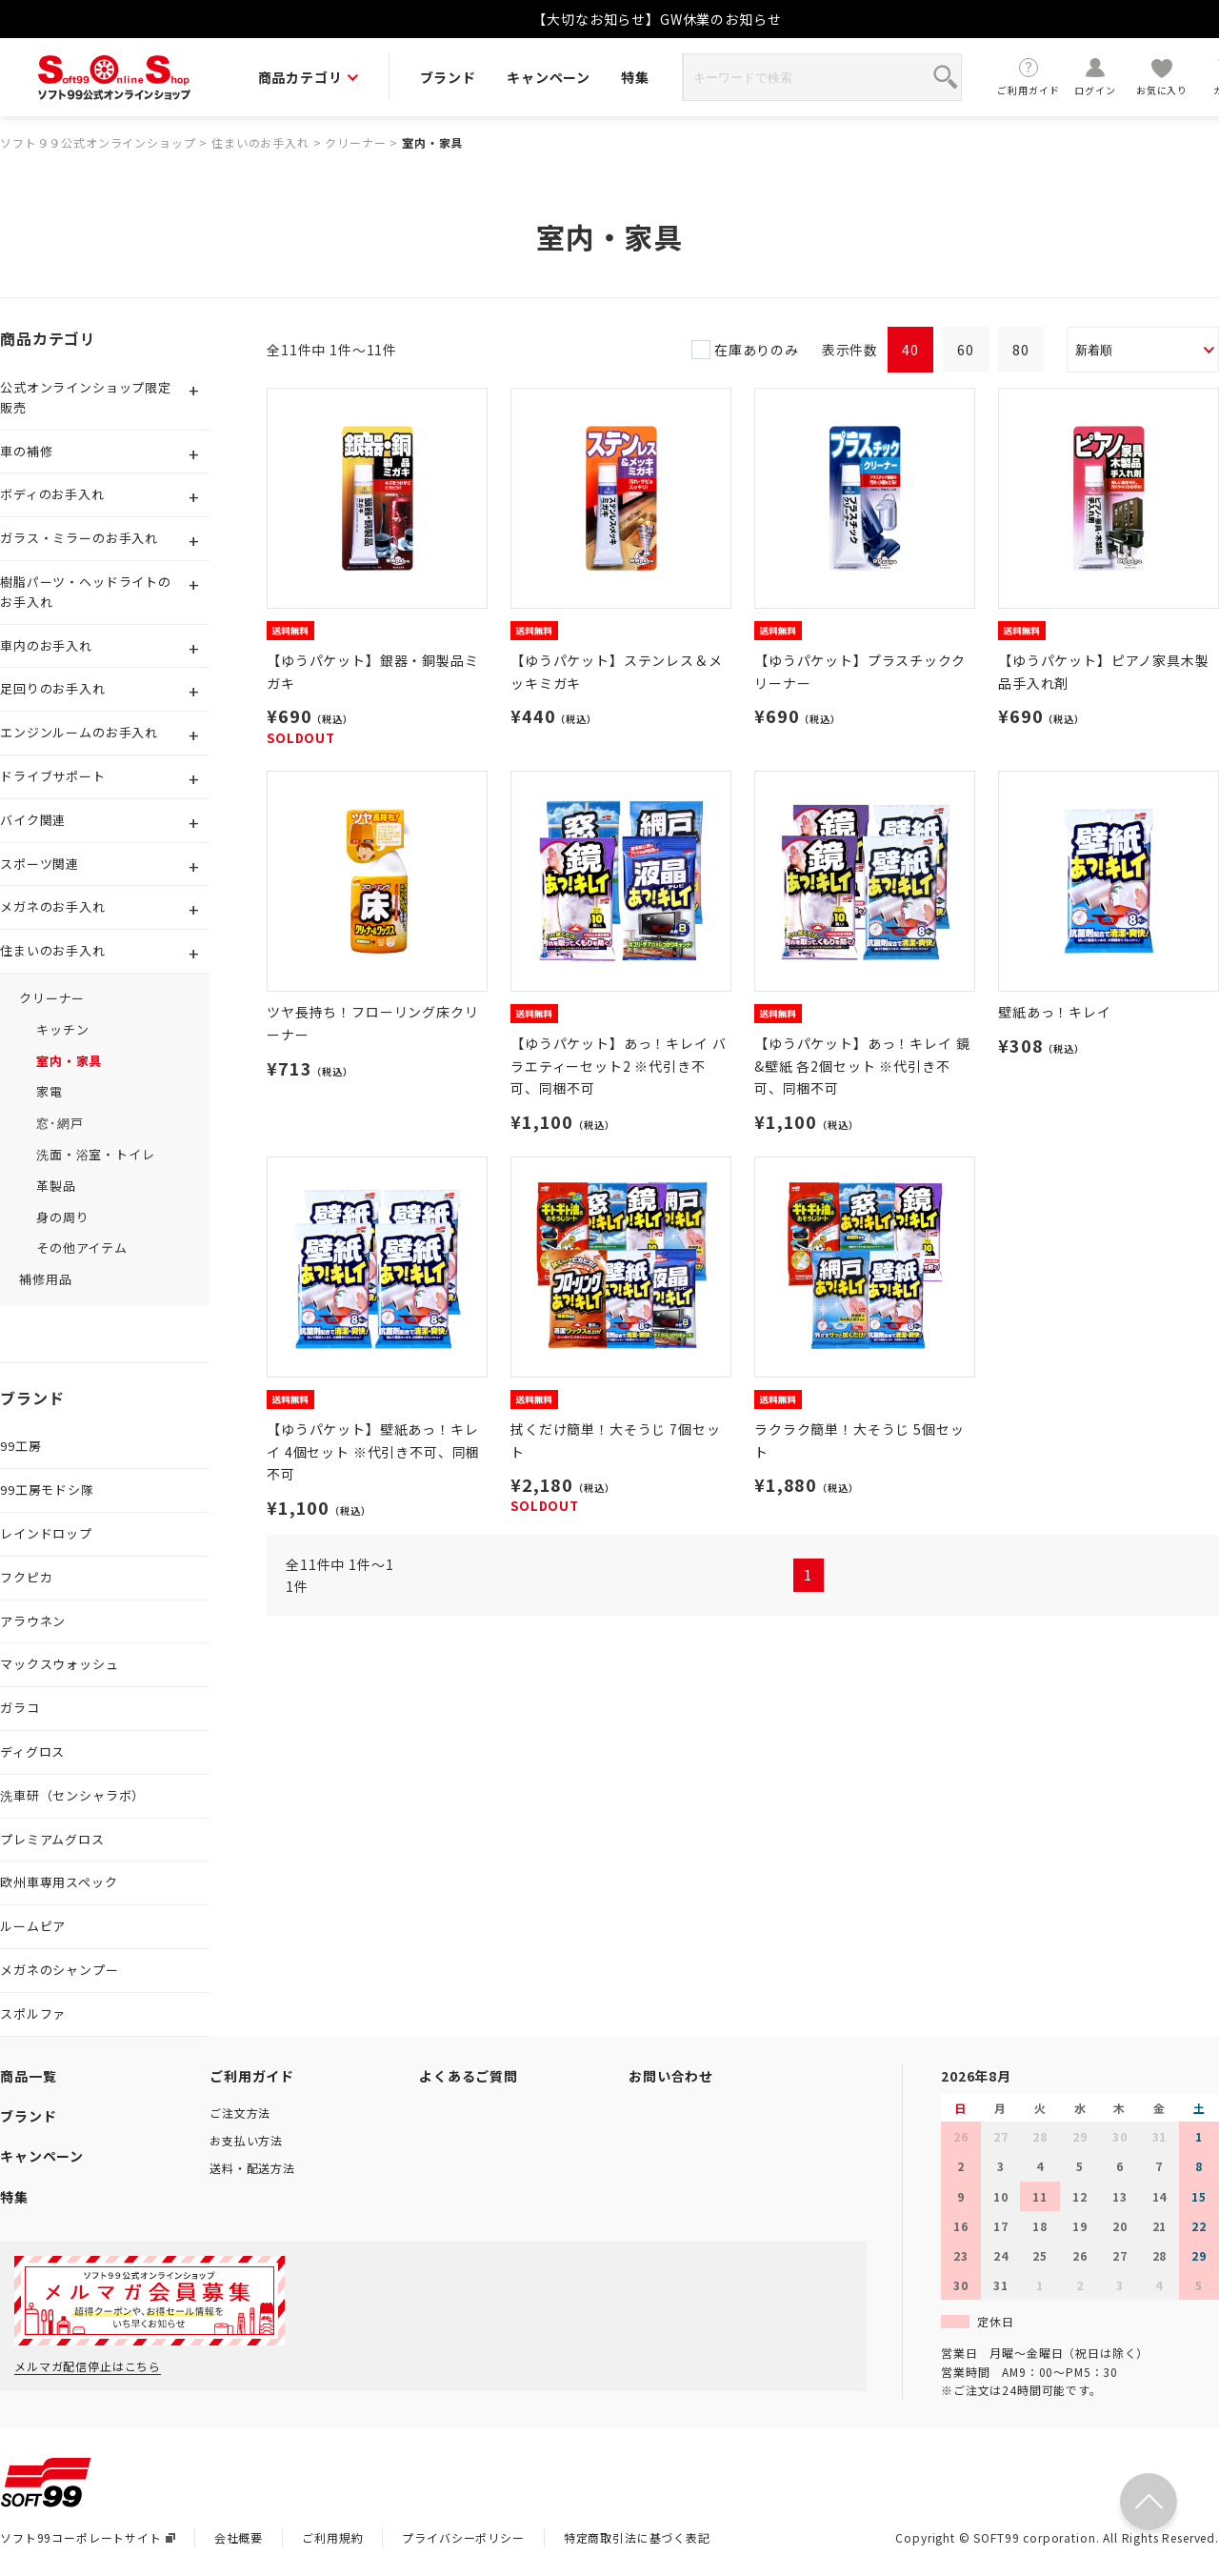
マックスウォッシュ (59, 1664)
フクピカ (26, 1577)
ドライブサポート (53, 776)
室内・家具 (432, 142)
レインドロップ (46, 1533)
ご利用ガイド (1028, 76)
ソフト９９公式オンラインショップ (97, 142)
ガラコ (20, 1708)
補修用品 (45, 1279)
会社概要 (238, 2537)
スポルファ (33, 2013)
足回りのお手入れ (53, 688)
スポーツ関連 (39, 864)
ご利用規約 (332, 2537)
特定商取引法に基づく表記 (637, 2537)
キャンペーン (548, 77)
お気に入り (1162, 76)
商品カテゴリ (308, 77)
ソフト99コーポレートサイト (87, 2537)
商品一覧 (28, 2075)
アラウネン (33, 1621)
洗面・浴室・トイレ (95, 1154)
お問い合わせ (671, 2075)
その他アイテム (82, 1247)
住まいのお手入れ (260, 142)
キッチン (62, 1029)
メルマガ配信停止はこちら (87, 2366)
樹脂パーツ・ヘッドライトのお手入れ (85, 592)
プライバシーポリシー (463, 2537)
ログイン (1095, 76)
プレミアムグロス (52, 1839)
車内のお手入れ (46, 645)
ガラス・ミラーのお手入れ (79, 538)
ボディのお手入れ (52, 494)
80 (1020, 349)
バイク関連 (33, 820)
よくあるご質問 (468, 2075)
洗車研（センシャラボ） (72, 1795)
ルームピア (33, 1926)
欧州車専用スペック (59, 1882)
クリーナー (355, 142)
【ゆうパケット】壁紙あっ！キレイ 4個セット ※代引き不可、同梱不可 (373, 1451)
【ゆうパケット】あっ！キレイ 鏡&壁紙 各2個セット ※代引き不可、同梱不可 (861, 1066)
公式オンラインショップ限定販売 (85, 397)
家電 (49, 1091)
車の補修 (26, 451)
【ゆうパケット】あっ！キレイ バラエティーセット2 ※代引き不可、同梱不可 (618, 1066)
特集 (635, 77)
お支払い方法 (246, 2140)
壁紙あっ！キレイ (1054, 1011)
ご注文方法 (240, 2112)
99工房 (20, 1446)
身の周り (62, 1217)
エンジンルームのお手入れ (79, 732)
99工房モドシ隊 (47, 1489)
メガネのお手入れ (53, 906)
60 (965, 349)
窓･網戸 (59, 1123)
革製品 (56, 1186)
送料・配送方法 (252, 2168)
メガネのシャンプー (59, 1970)
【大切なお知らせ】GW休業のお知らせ (656, 19)
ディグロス (32, 1751)
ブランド (448, 77)
